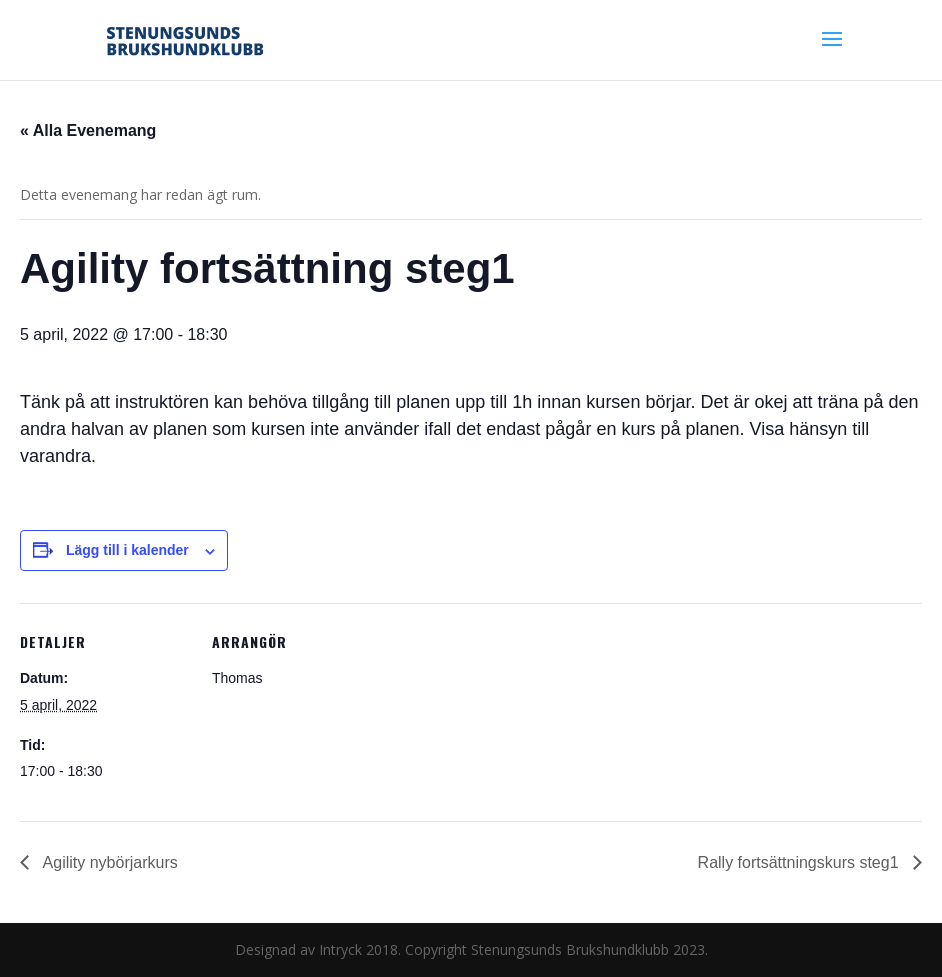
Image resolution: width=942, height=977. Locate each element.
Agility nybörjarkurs (108, 862)
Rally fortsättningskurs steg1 (800, 862)
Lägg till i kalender (127, 550)
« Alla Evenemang (88, 130)
